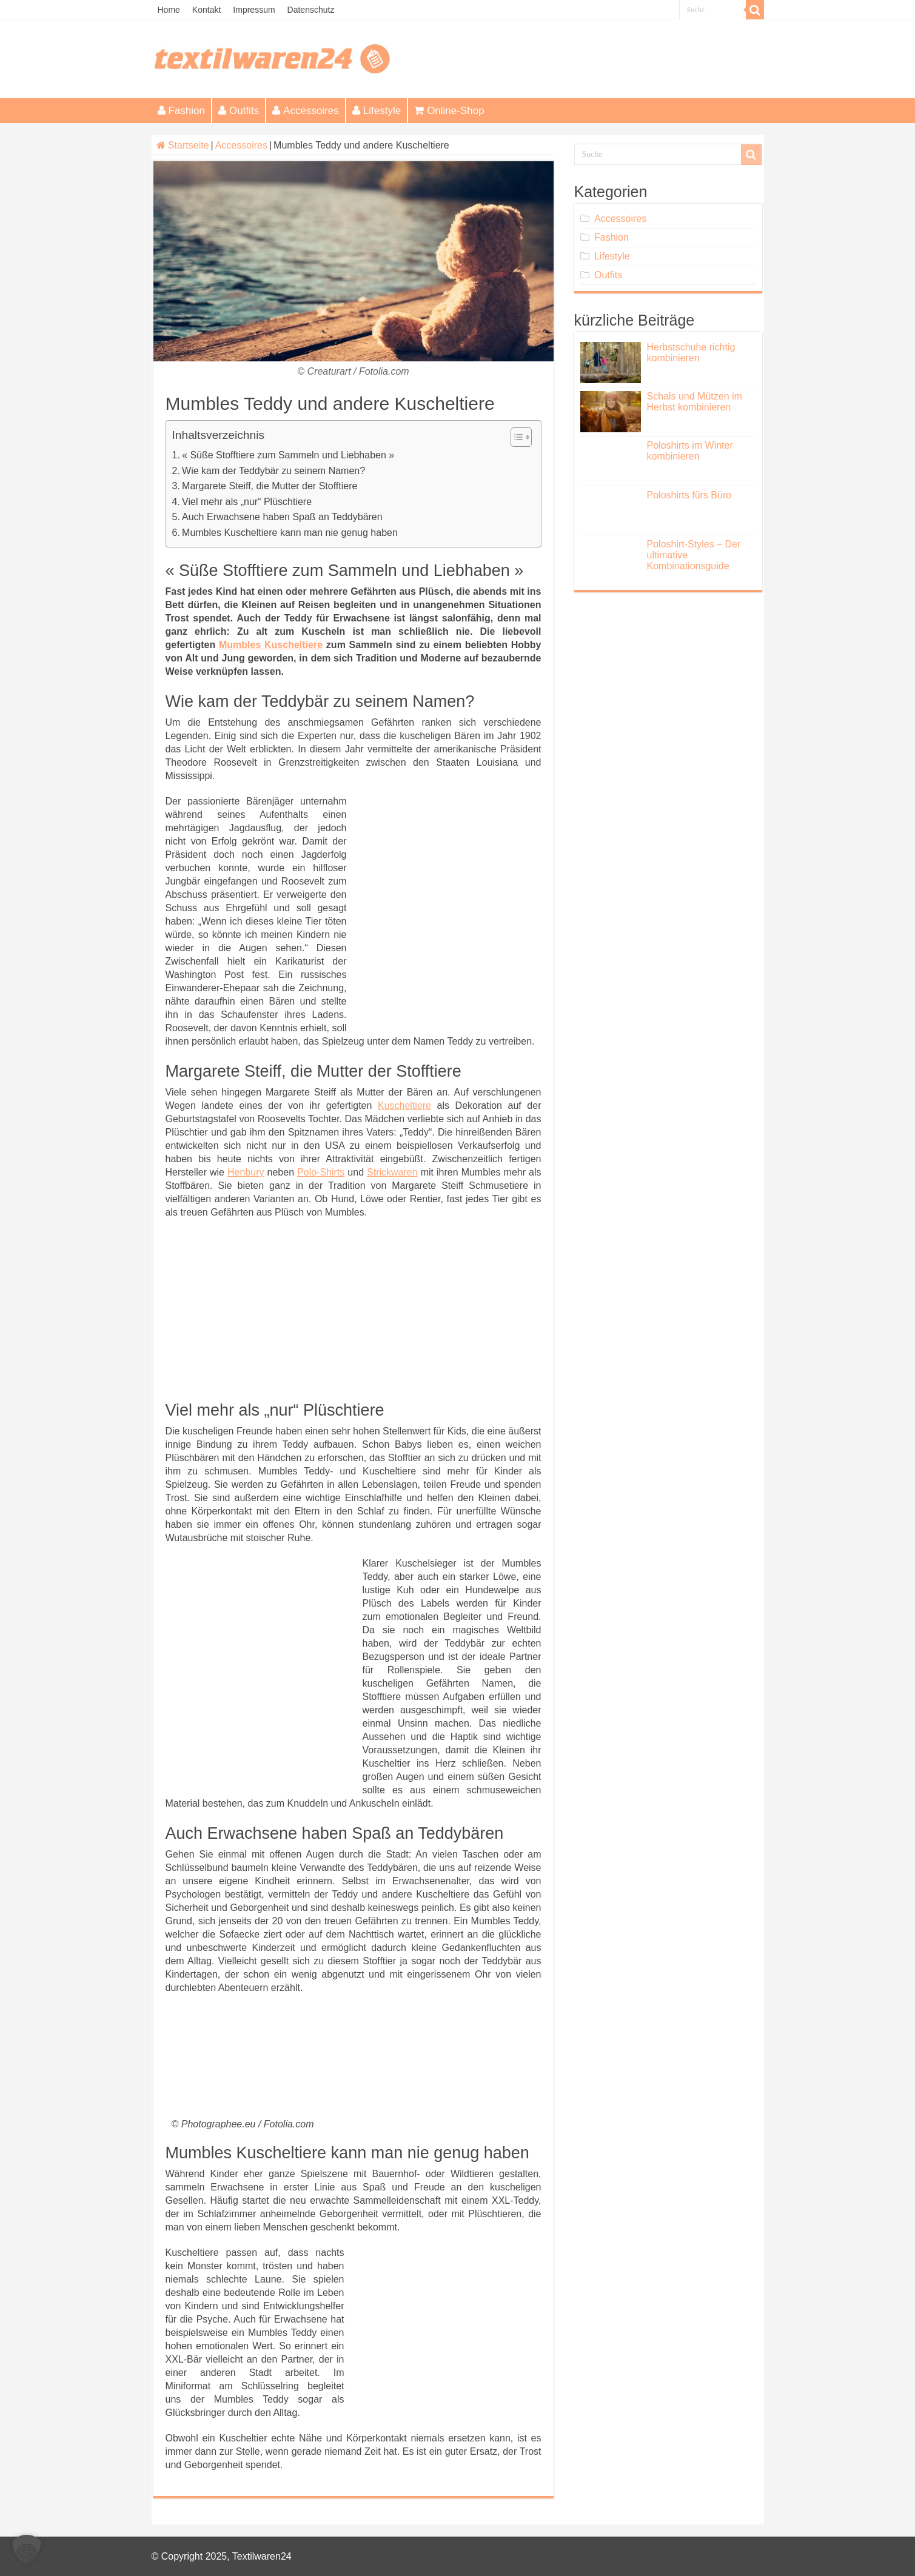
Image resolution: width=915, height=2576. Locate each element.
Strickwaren (392, 1172)
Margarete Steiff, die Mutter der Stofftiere (269, 486)
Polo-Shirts (320, 1172)
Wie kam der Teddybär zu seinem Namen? (273, 471)
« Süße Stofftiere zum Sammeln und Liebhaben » (288, 455)
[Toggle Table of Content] (515, 437)
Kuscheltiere (404, 1105)
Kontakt (206, 10)
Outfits (238, 110)
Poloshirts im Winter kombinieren (690, 450)
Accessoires (305, 110)
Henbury (245, 1172)
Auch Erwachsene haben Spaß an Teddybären (282, 517)
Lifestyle (376, 110)
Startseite (182, 145)
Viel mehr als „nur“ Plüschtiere (247, 502)
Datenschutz (311, 10)
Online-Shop (449, 110)
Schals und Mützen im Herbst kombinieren (694, 401)
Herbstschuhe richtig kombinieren (691, 352)
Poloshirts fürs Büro (689, 495)
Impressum (254, 10)
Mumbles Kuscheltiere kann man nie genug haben (290, 532)
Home (169, 10)
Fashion (181, 110)
